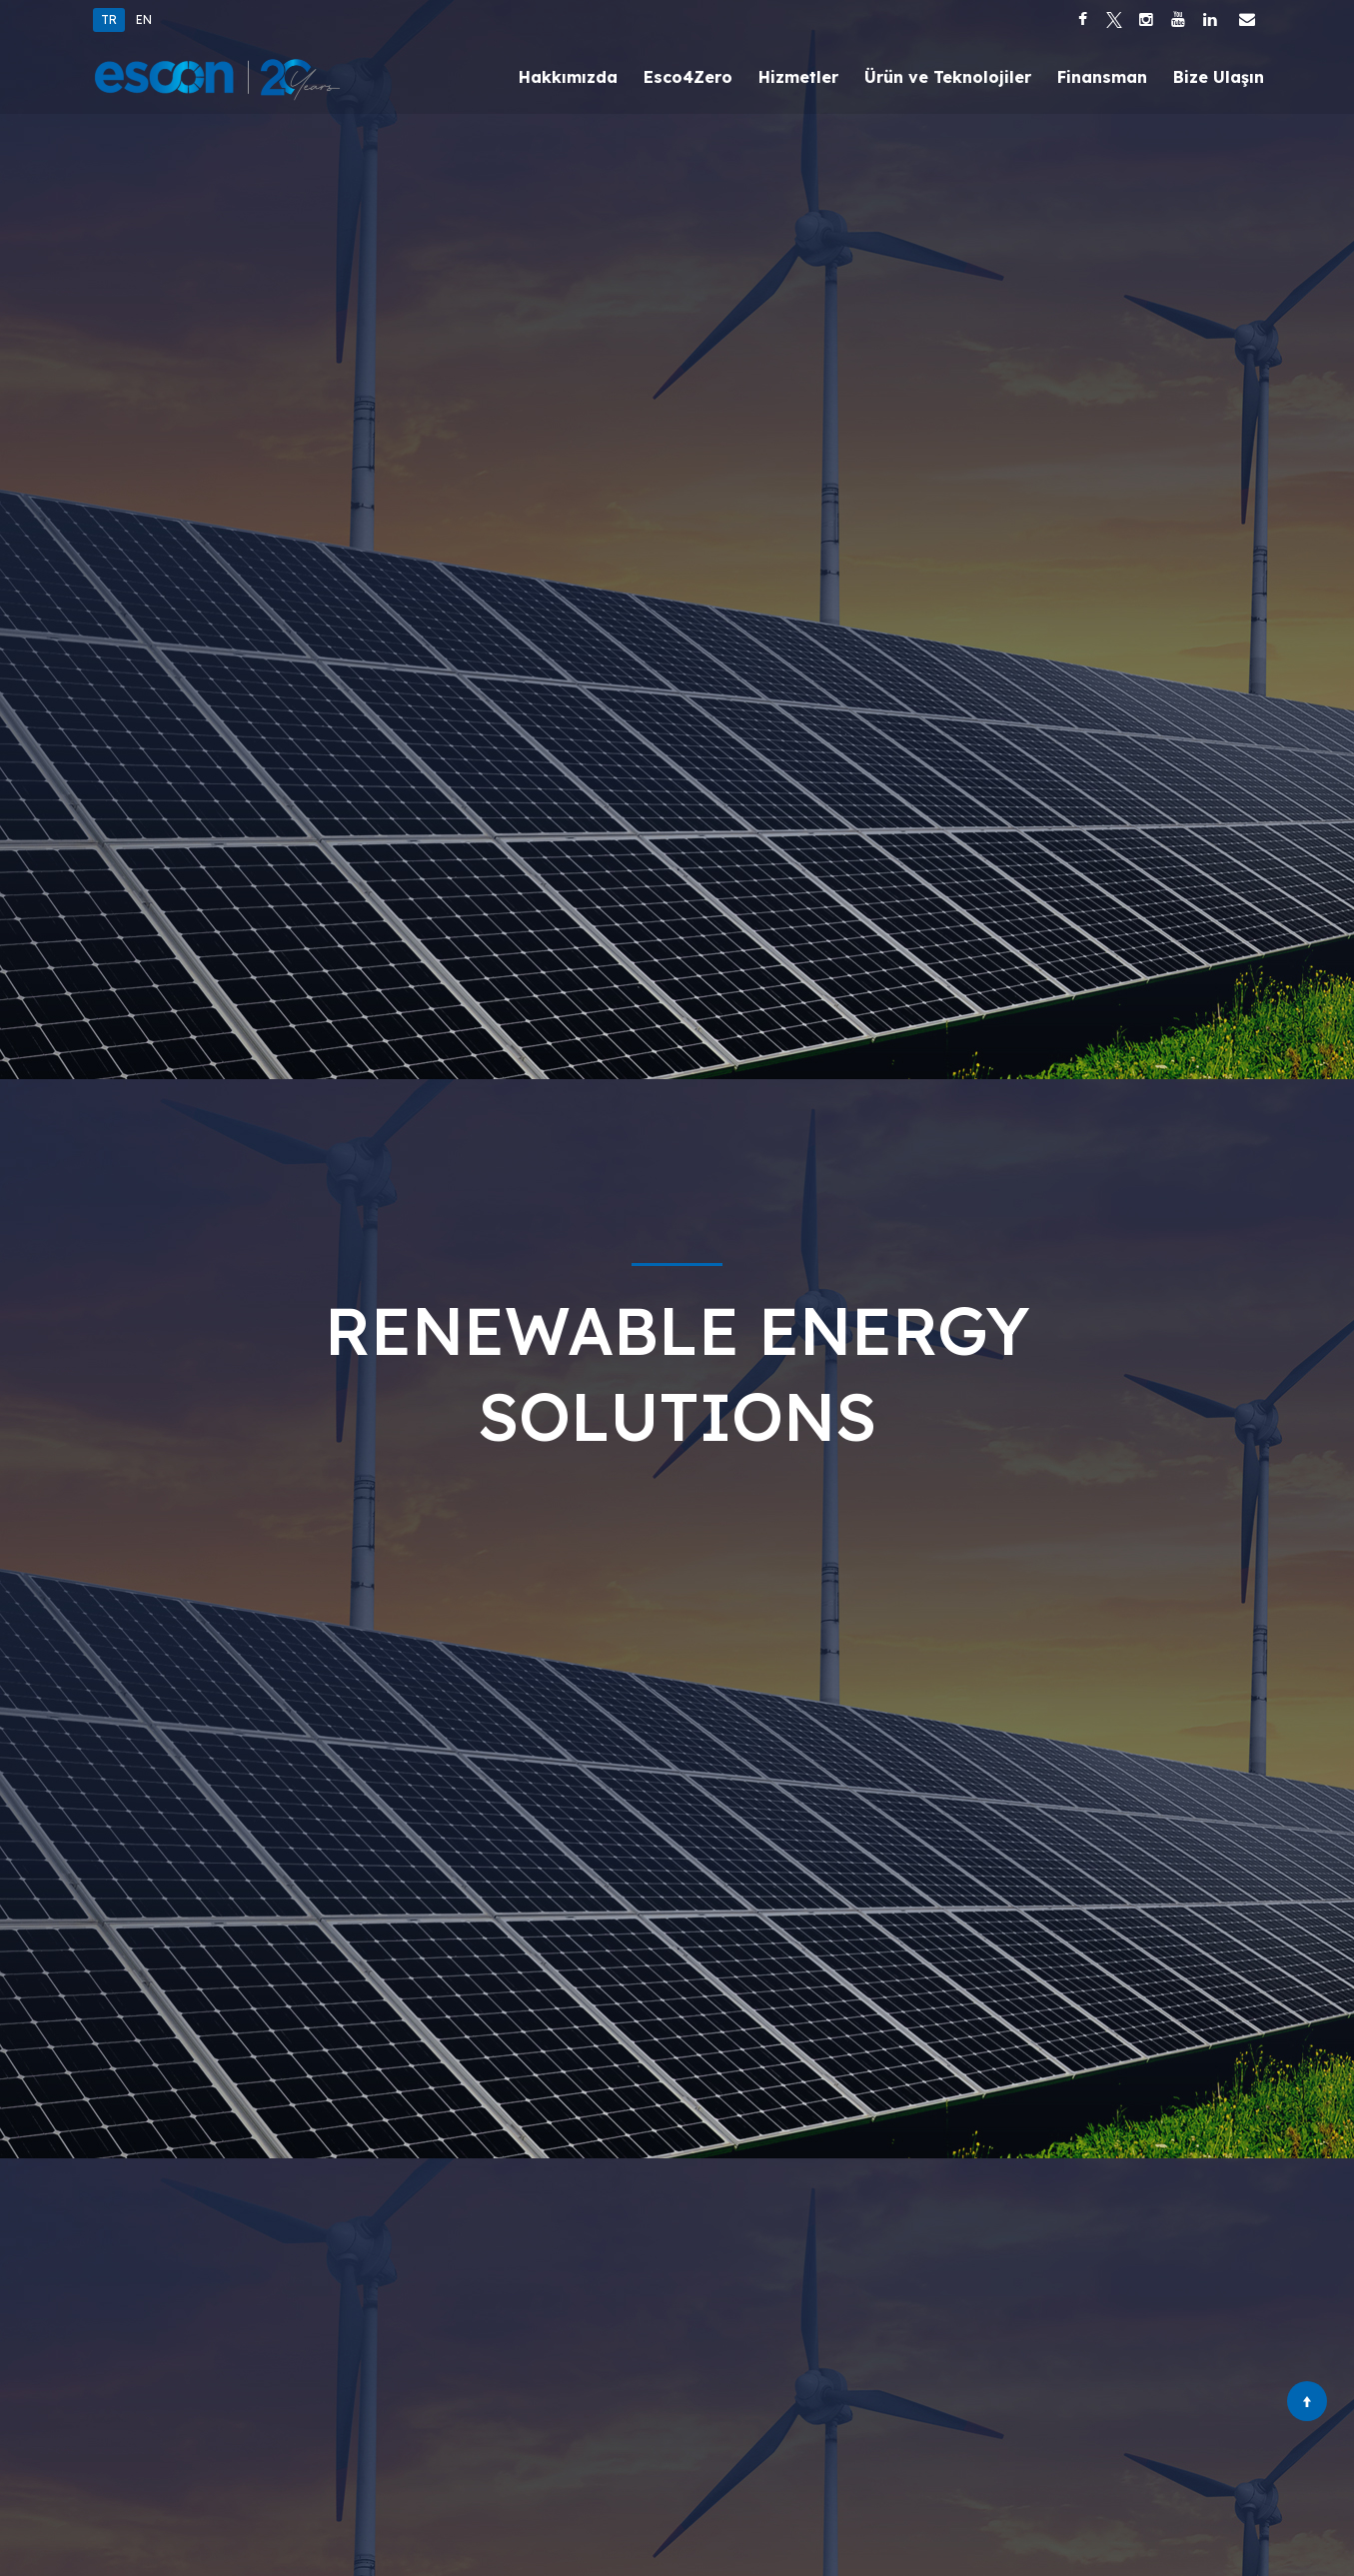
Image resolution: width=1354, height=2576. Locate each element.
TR (109, 19)
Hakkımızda (568, 77)
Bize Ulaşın (1218, 77)
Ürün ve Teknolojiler (947, 77)
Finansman (1102, 77)
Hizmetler (798, 77)
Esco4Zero (688, 77)
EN (144, 19)
